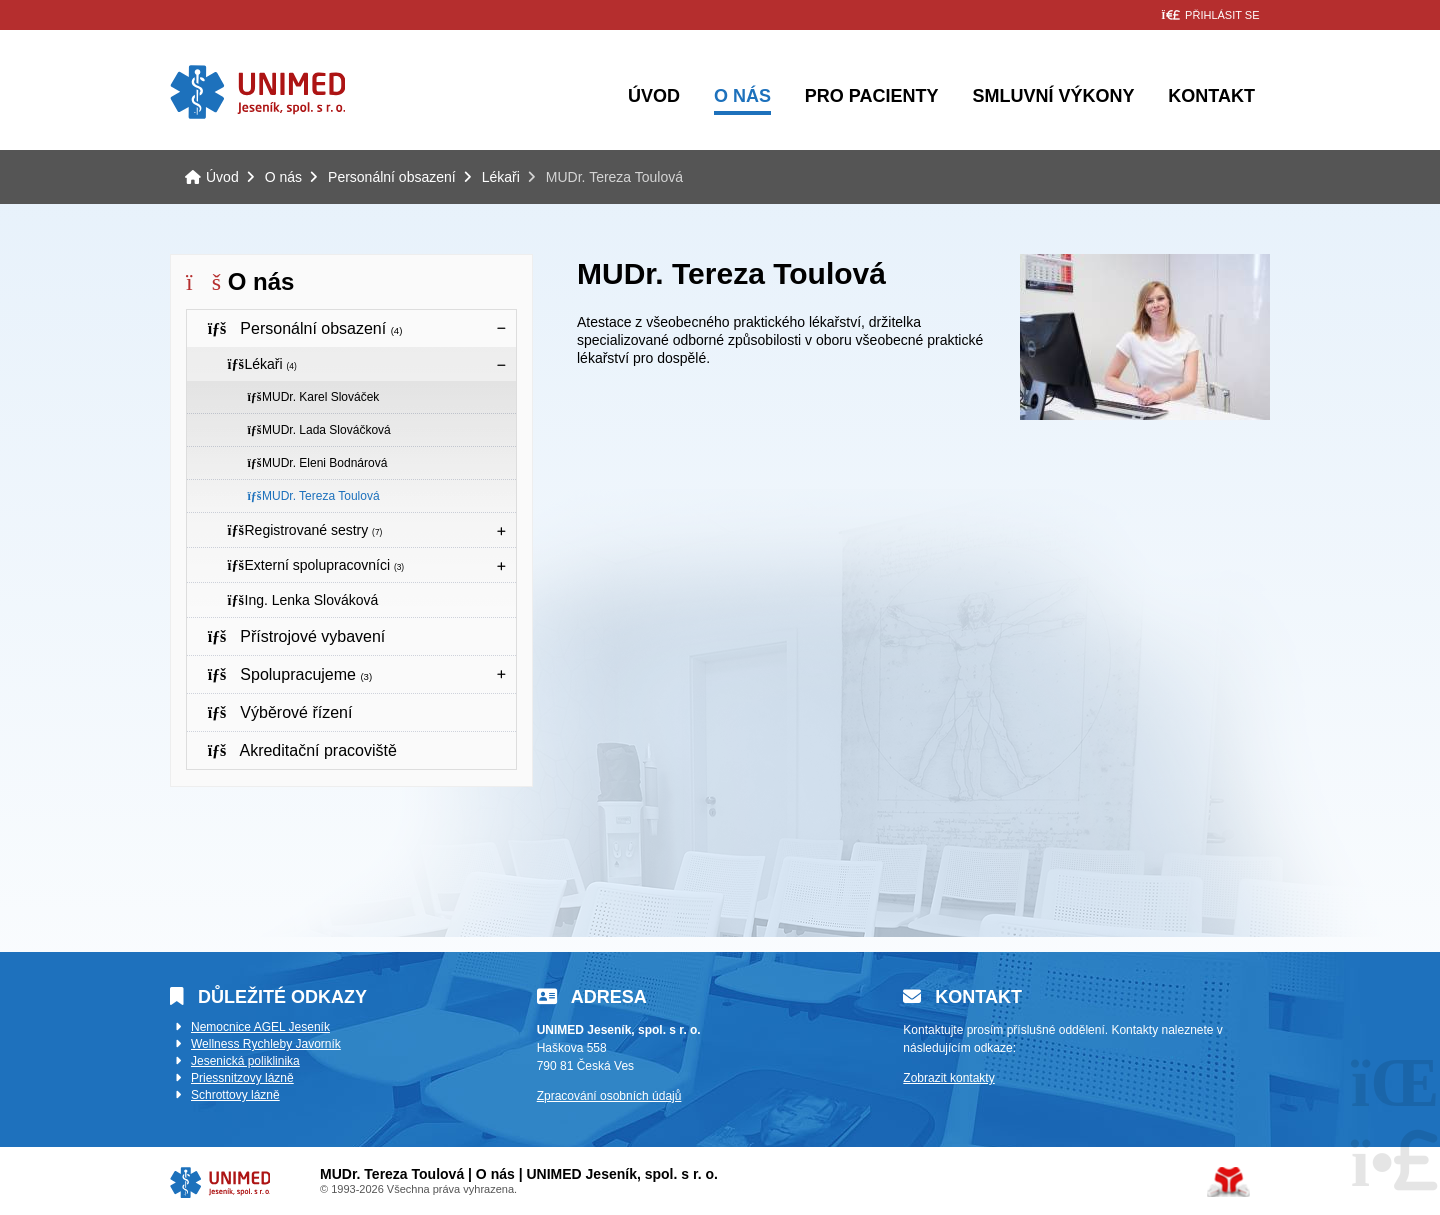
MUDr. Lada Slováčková (319, 430)
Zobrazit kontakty (948, 1078)
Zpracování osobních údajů (609, 1096)
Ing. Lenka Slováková (302, 600)
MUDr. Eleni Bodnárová (317, 463)
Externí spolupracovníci (315, 565)
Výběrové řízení (279, 712)
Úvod (257, 92)
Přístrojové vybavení (296, 636)
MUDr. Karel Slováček (313, 397)
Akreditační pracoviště (302, 750)
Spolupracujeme (289, 674)
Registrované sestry (304, 530)
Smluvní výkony (1053, 96)
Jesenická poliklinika (245, 1061)
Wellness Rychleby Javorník (266, 1044)
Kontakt (1211, 96)
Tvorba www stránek (1228, 1182)
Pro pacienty (872, 96)
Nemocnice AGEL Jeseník (260, 1027)
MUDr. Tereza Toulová (313, 496)
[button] (1210, 16)
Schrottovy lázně (235, 1095)
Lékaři (501, 177)
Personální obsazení (392, 177)
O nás (742, 96)
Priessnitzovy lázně (242, 1078)
